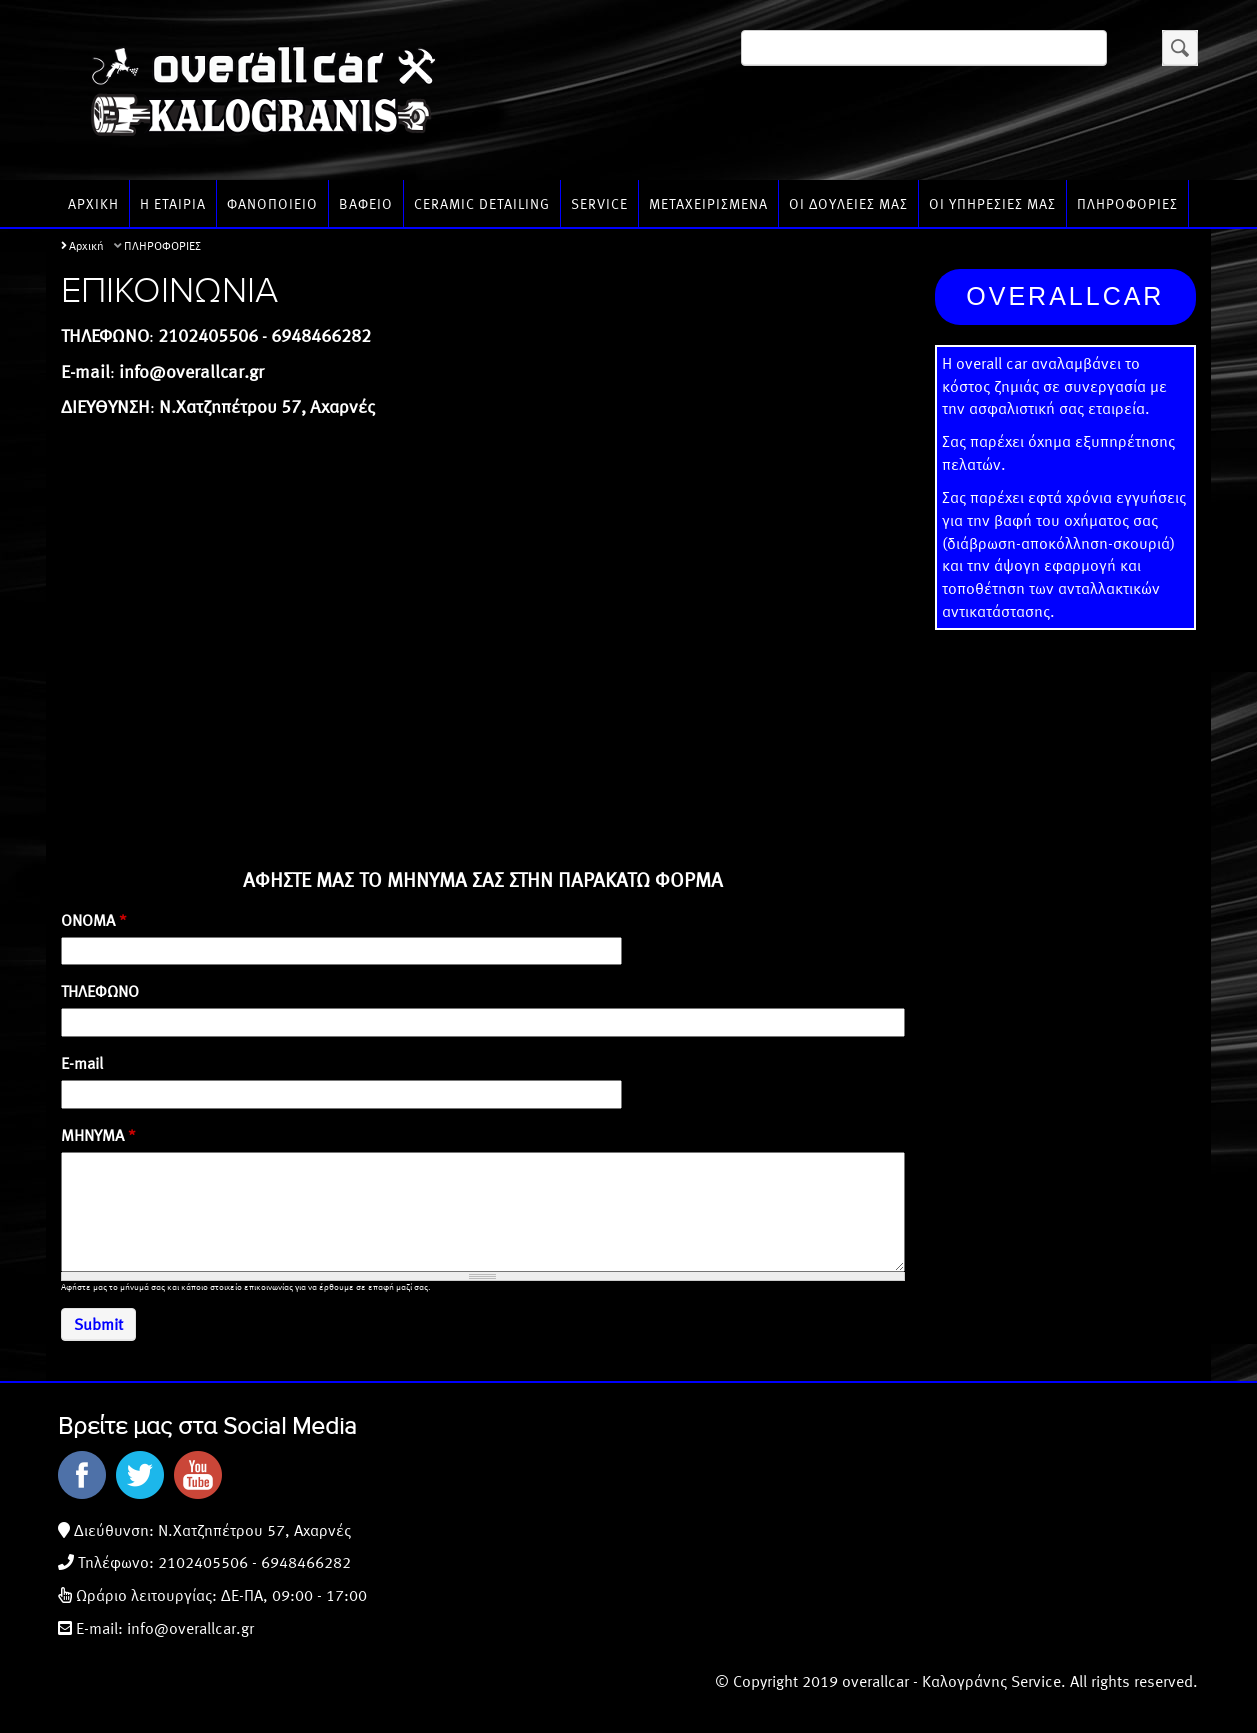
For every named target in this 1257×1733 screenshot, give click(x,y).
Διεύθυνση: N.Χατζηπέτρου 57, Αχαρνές (210, 1529)
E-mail (82, 1063)
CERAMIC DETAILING (482, 203)
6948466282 (306, 1561)
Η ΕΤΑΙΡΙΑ (173, 203)
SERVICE (599, 203)
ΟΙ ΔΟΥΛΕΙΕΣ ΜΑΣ (848, 203)
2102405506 (203, 1561)
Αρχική (86, 245)
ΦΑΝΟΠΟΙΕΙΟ (272, 203)
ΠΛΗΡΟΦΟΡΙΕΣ (1127, 203)
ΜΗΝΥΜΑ (98, 1135)
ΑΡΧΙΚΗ (93, 203)
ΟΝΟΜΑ (94, 920)
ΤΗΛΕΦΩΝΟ (100, 991)
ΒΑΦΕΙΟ (366, 203)
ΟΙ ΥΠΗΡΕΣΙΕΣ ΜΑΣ (992, 203)
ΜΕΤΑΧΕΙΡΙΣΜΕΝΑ (708, 203)
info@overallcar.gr (190, 1627)
